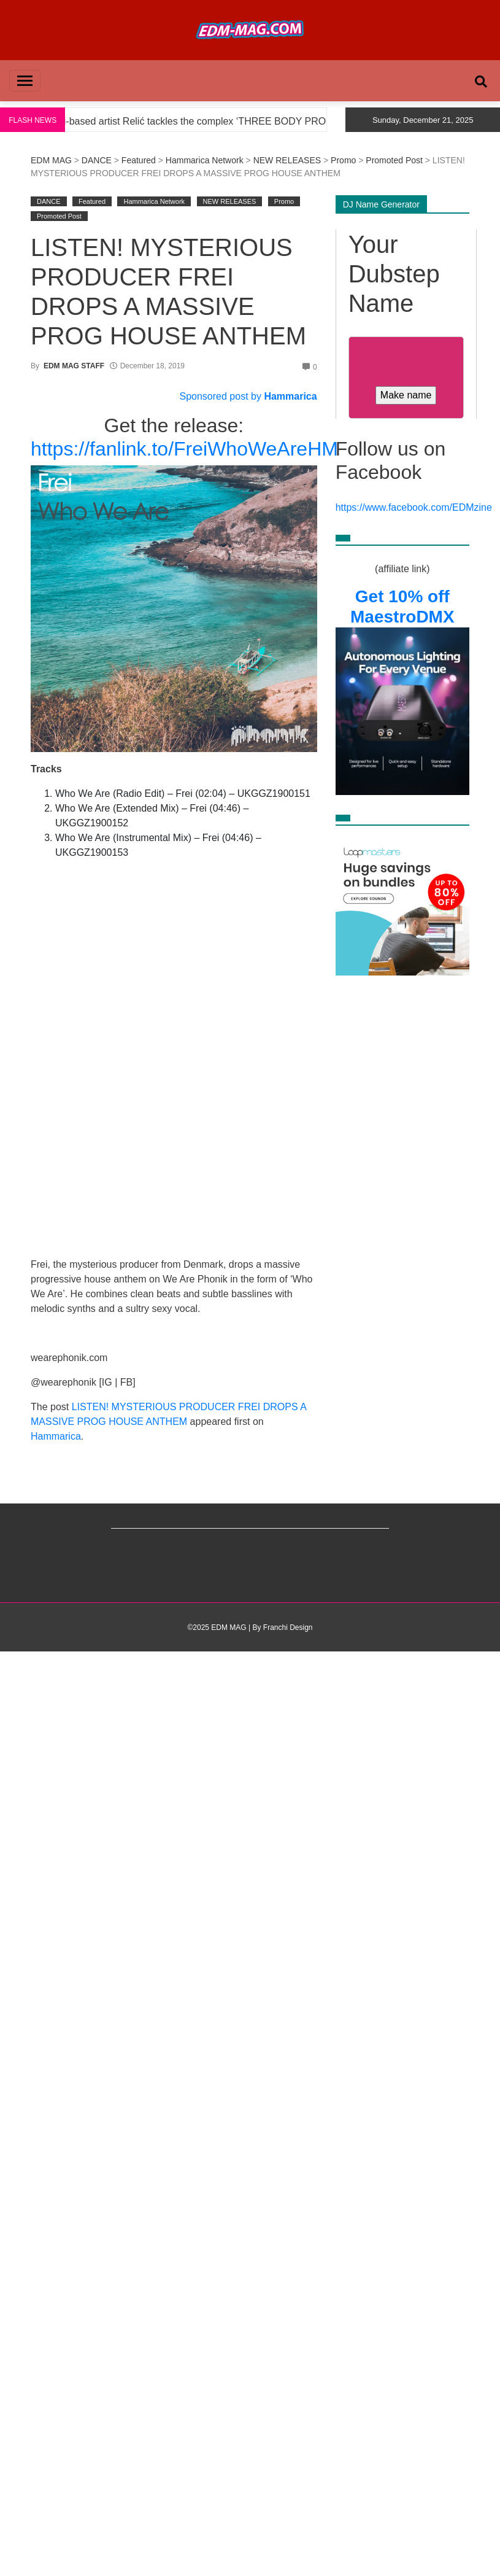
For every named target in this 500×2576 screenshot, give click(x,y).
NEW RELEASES (287, 160)
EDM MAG (51, 160)
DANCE (97, 160)
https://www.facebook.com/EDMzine (414, 507)
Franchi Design (288, 1627)
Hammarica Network (205, 160)
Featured (138, 160)
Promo (343, 160)
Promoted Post (394, 160)
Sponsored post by (222, 396)
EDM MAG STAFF (74, 366)
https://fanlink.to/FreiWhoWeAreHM (184, 449)
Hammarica (290, 396)
